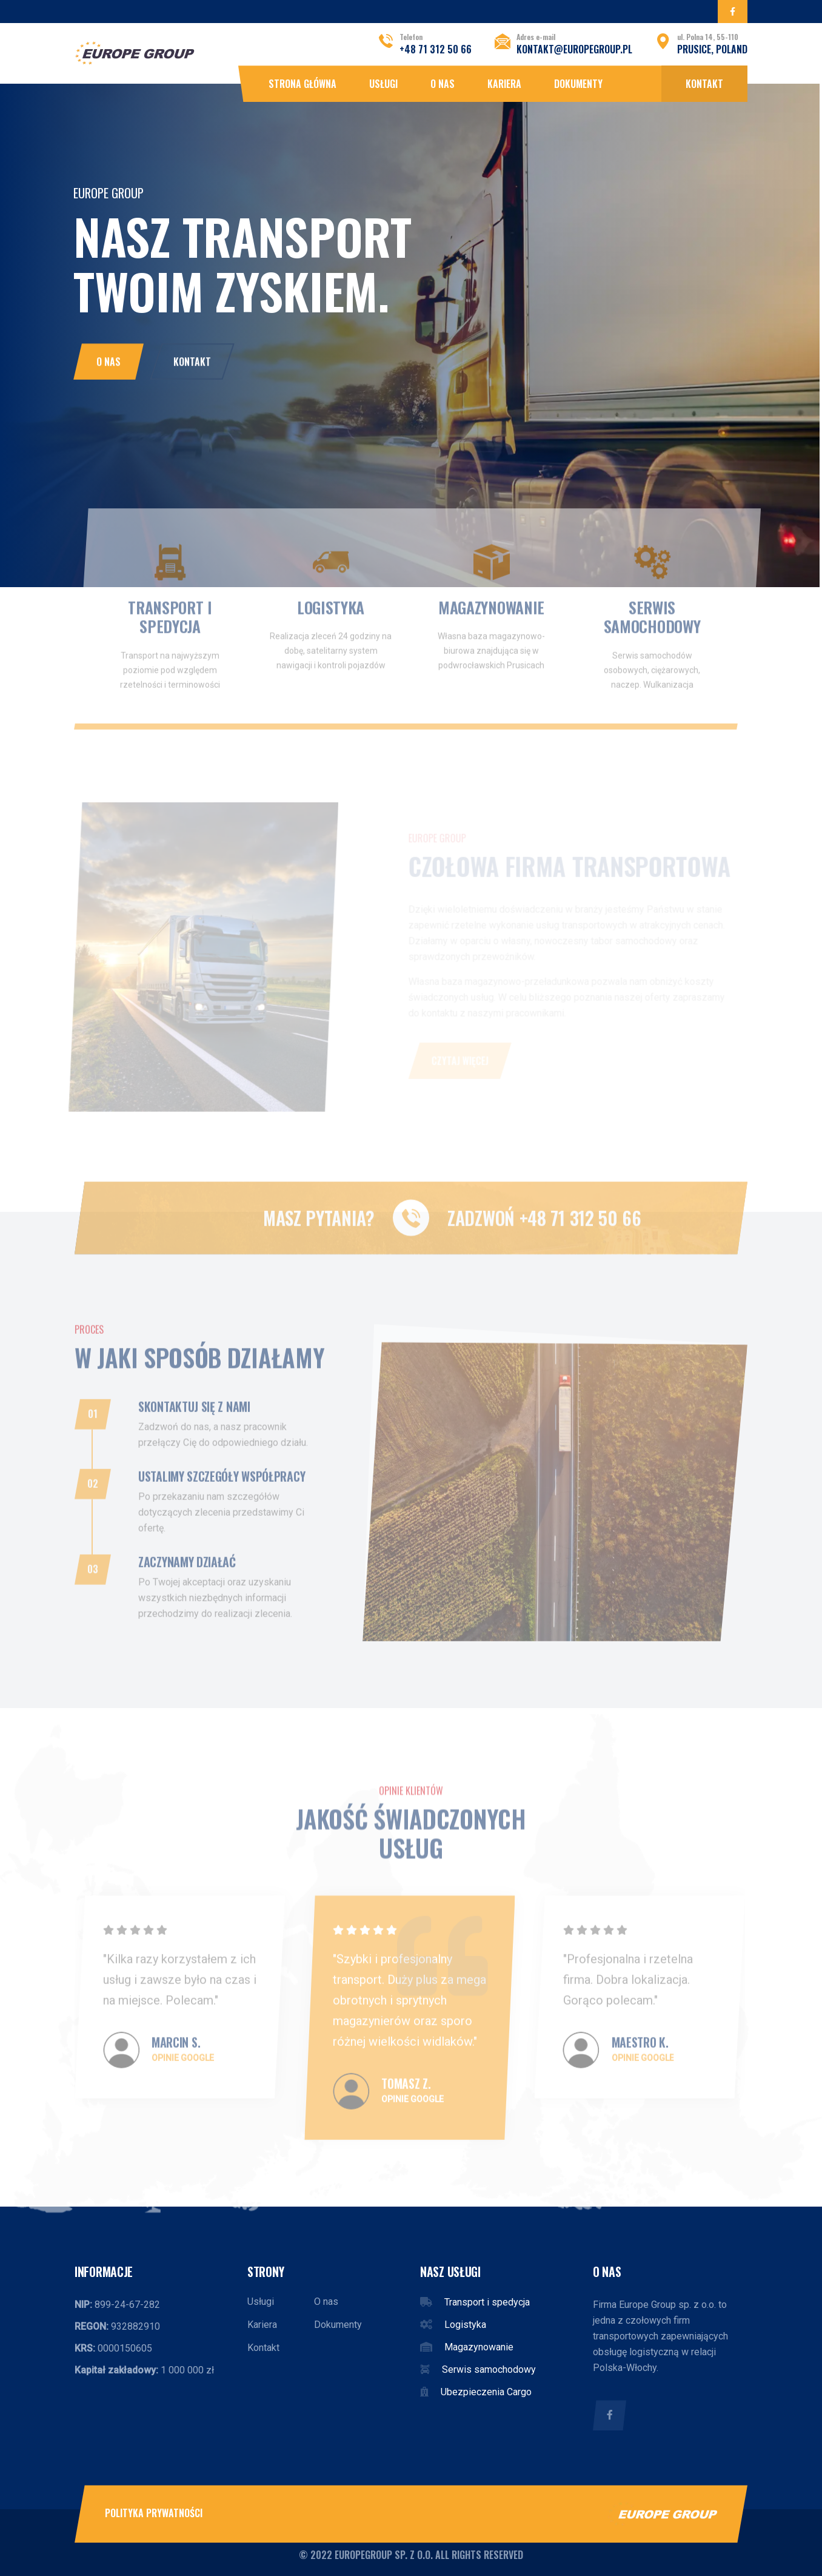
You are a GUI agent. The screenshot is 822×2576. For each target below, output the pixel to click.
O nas (442, 83)
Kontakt (704, 83)
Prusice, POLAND (712, 49)
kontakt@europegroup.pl (574, 49)
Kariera (504, 83)
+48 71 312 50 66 (435, 49)
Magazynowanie (478, 2347)
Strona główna (302, 83)
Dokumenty (578, 83)
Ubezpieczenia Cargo (486, 2392)
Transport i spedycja (487, 2302)
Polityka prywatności (153, 2513)
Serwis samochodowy (489, 2369)
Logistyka (465, 2324)
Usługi (383, 83)
